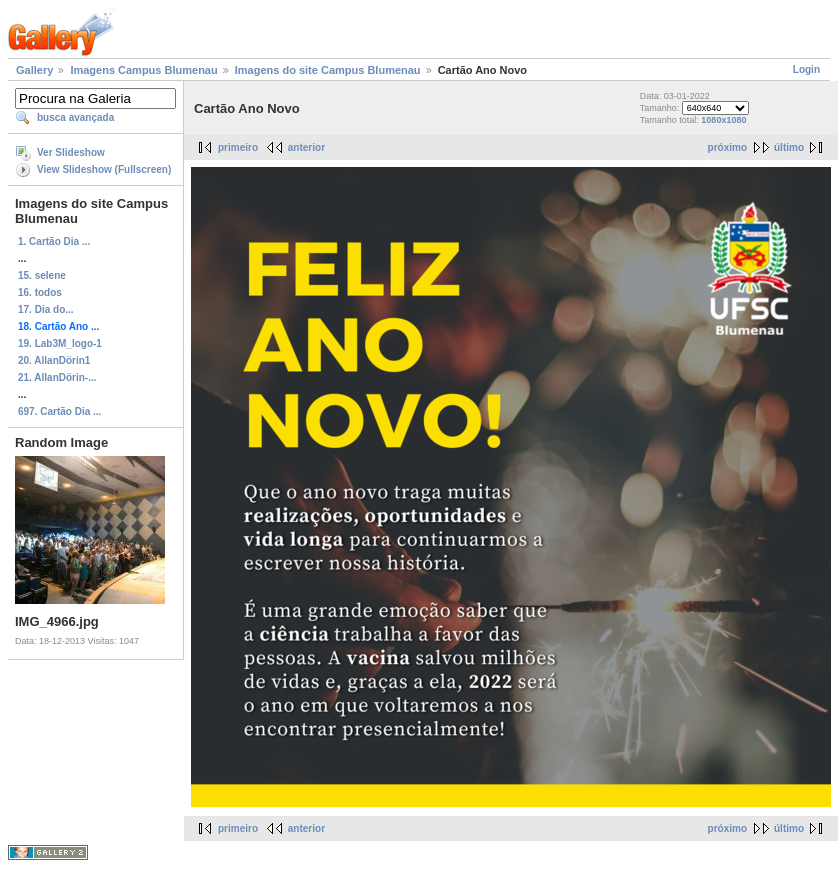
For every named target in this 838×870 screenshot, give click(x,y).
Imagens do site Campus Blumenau (328, 70)
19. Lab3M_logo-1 (60, 343)
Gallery (34, 70)
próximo (727, 147)
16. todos (40, 292)
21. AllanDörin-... (57, 377)
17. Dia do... (46, 309)
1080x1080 (723, 120)
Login (806, 69)
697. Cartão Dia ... (59, 411)
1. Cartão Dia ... (54, 241)
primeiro (238, 147)
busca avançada (75, 117)
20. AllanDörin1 (54, 360)
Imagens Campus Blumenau (143, 70)
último (789, 147)
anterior (306, 147)
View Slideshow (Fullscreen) (104, 169)
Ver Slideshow (71, 152)
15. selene (42, 275)
